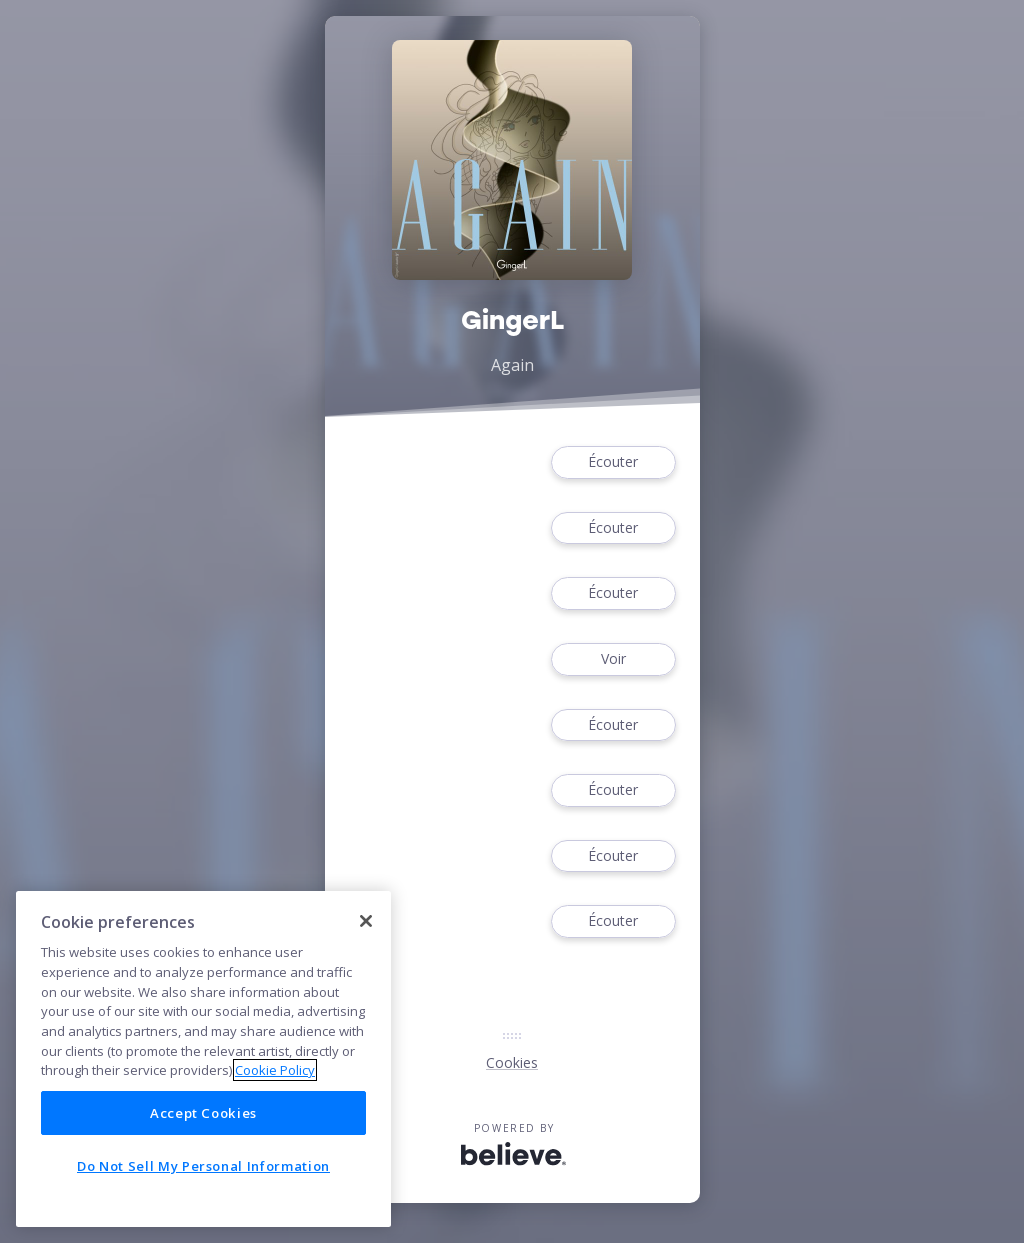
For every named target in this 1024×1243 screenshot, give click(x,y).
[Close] (366, 921)
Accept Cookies (203, 1113)
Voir (613, 659)
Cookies (512, 1062)
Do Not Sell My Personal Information (203, 1166)
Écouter (613, 462)
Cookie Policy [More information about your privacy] (275, 1070)
